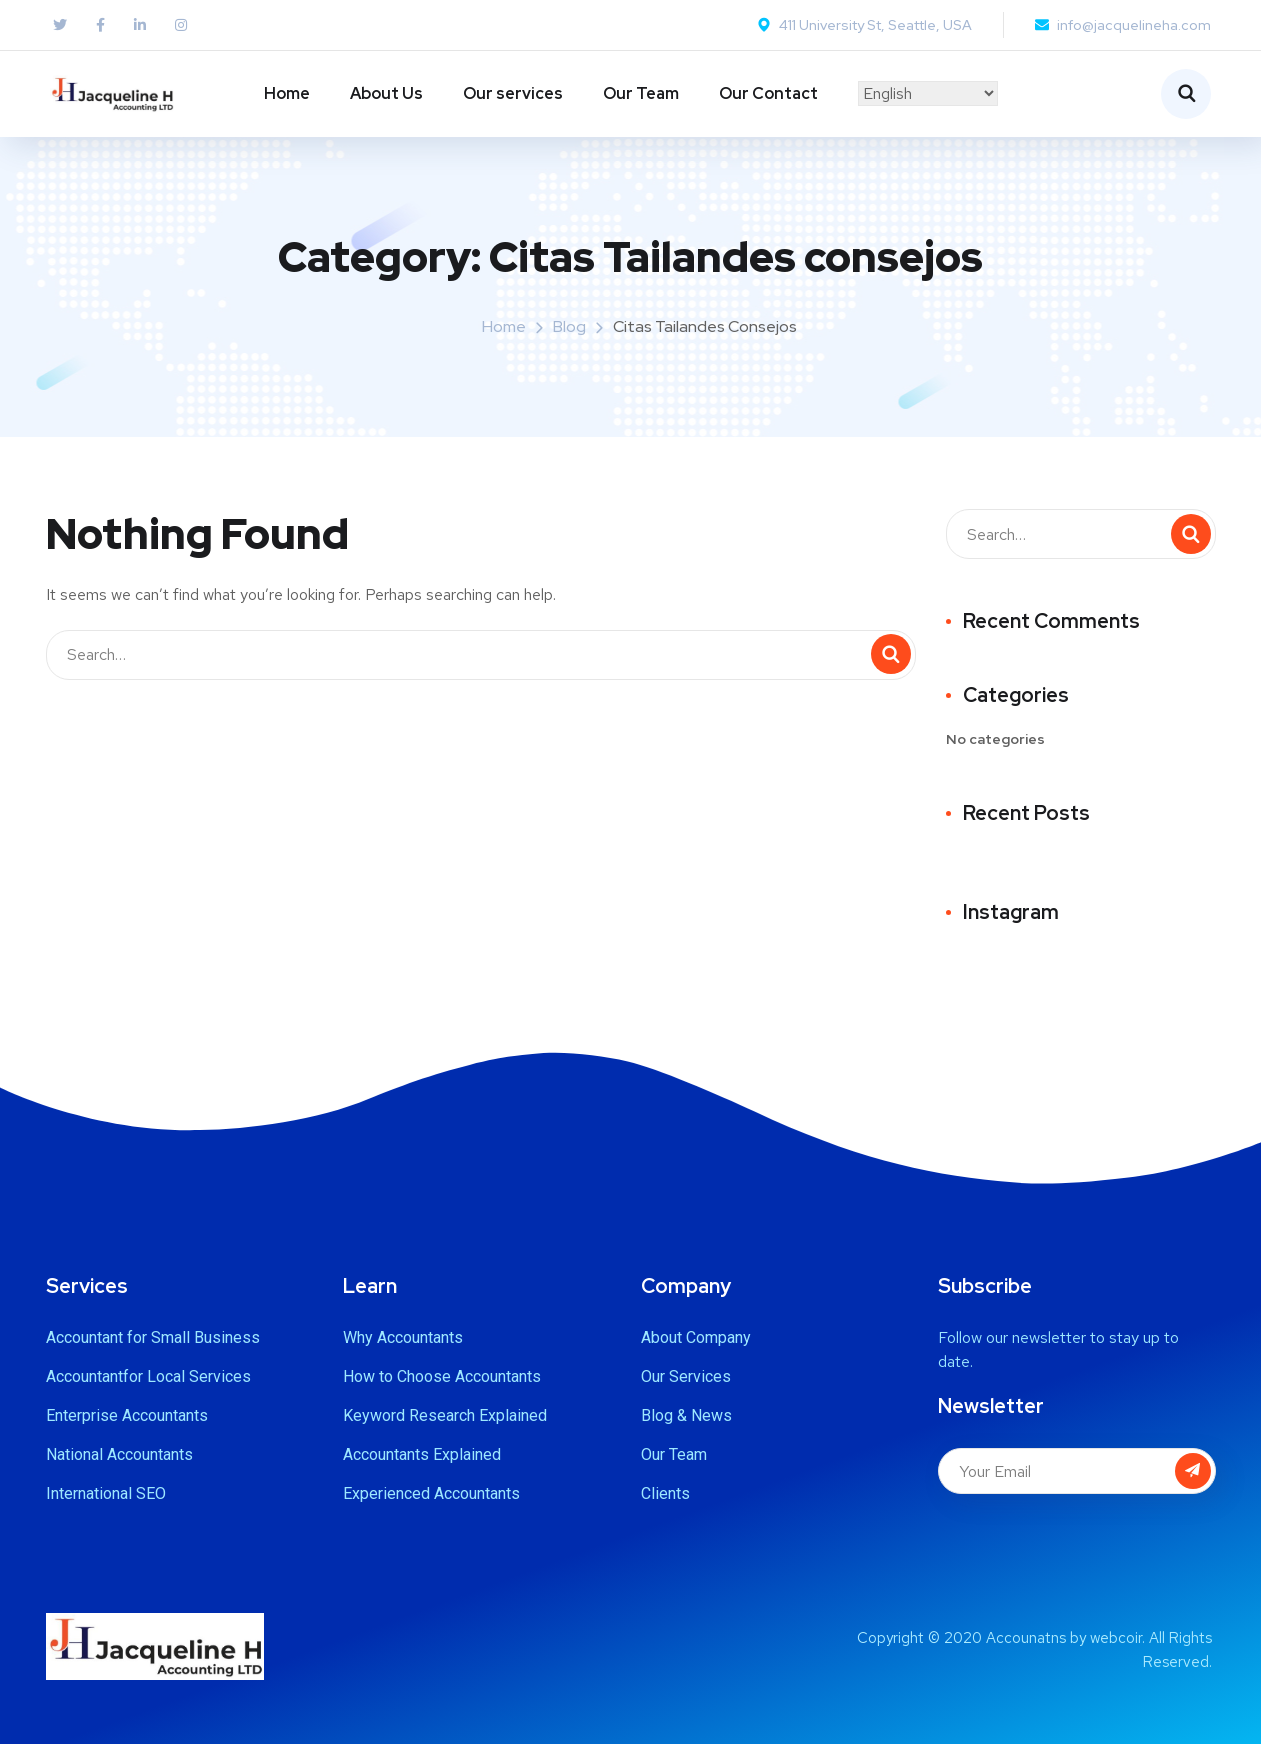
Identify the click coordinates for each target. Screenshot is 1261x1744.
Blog (569, 326)
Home (287, 93)
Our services (513, 93)
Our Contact (768, 93)
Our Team (641, 93)
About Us (386, 93)
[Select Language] (928, 93)
